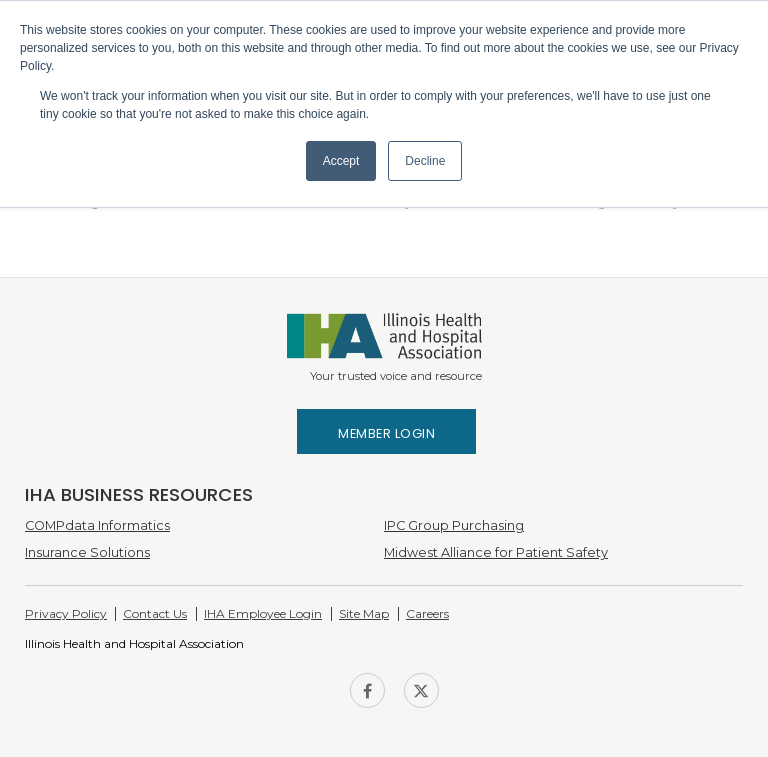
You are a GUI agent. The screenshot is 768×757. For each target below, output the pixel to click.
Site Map (364, 613)
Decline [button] (425, 161)
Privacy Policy (66, 613)
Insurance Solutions (87, 552)
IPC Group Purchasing (454, 525)
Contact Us (155, 613)
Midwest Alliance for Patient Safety (496, 552)
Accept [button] (341, 161)
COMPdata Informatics (97, 525)
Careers (427, 613)
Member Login (386, 433)
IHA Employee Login (263, 613)
